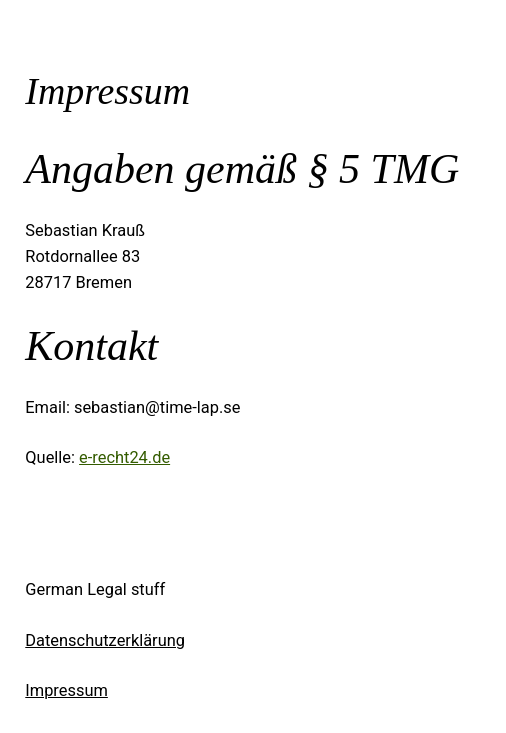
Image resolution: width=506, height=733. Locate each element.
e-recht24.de (124, 457)
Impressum (66, 690)
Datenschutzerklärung (105, 640)
